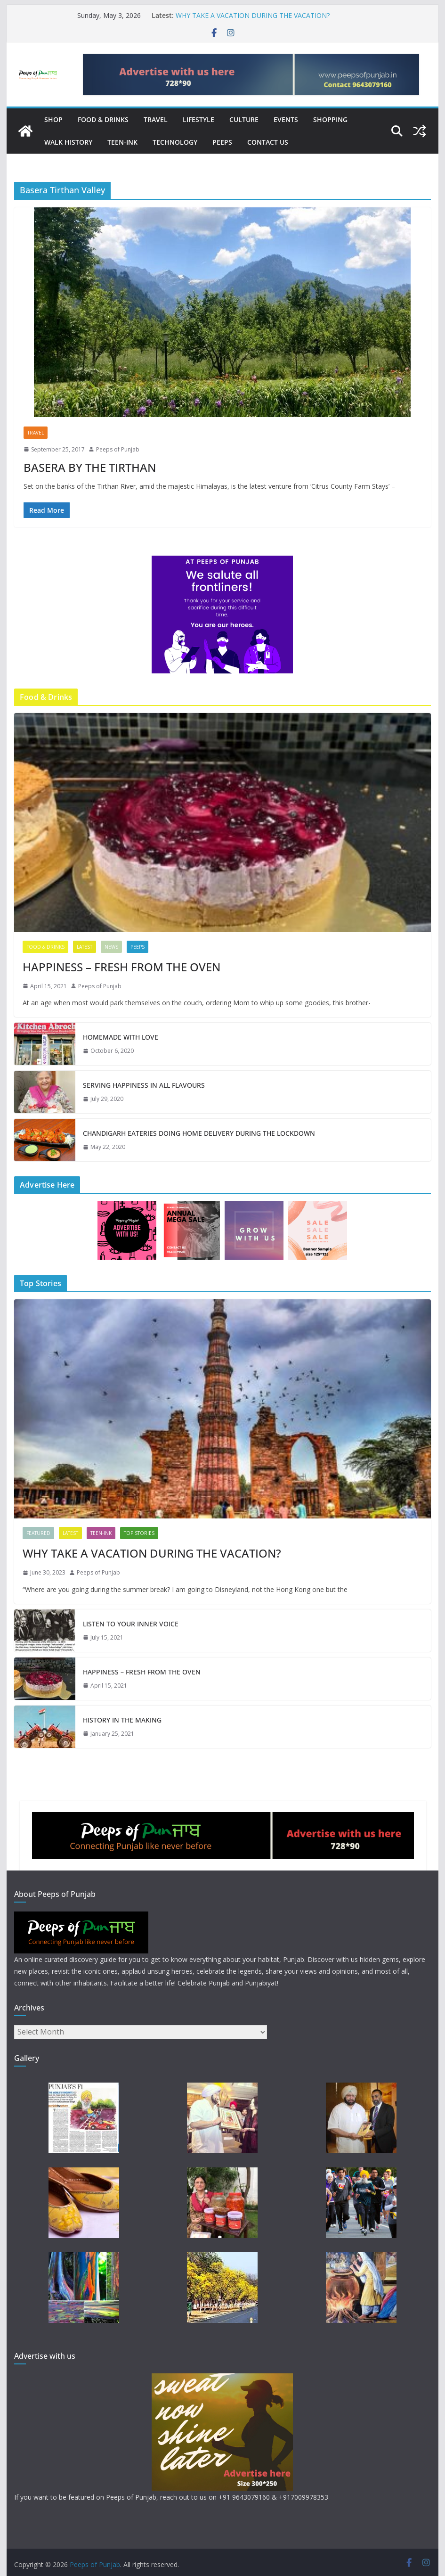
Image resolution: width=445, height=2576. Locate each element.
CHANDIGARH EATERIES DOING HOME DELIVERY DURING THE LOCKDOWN (199, 1133)
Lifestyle (198, 119)
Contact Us (267, 142)
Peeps (222, 142)
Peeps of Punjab (117, 449)
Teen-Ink (122, 142)
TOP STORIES (139, 1533)
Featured (38, 1533)
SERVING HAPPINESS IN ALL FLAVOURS (144, 1085)
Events (286, 119)
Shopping (330, 119)
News (111, 946)
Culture (244, 119)
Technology (175, 142)
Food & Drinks (103, 119)
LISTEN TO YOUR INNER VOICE (130, 1623)
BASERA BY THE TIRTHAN (90, 467)
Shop (53, 119)
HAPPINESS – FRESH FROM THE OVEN (121, 967)
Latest (84, 946)
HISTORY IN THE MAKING (122, 1719)
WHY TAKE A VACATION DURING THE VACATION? (253, 15)
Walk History (68, 142)
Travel (156, 119)
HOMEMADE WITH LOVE (120, 1037)
